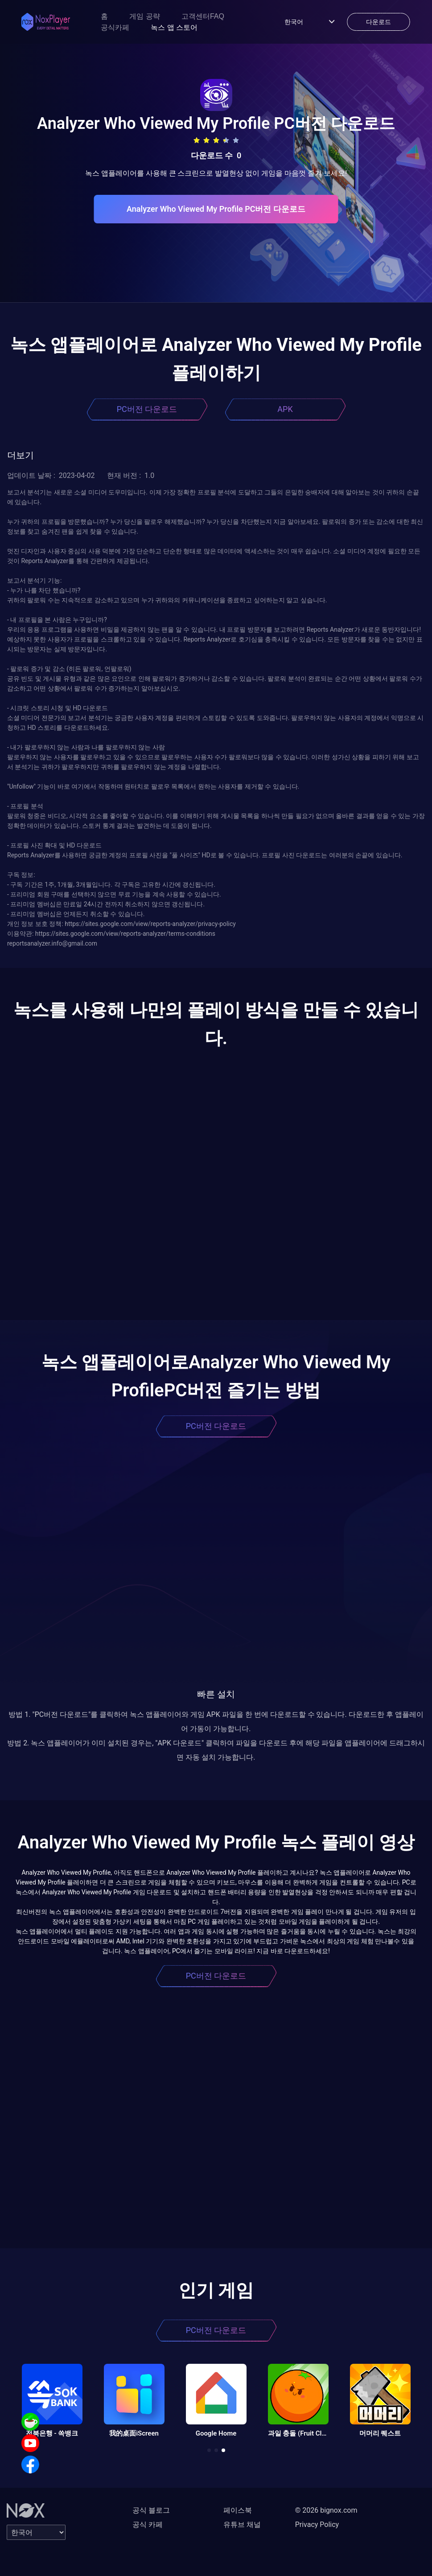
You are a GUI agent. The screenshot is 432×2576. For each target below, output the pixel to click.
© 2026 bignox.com (326, 2510)
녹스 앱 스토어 (174, 27)
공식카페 (115, 27)
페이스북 (237, 2510)
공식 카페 (147, 2524)
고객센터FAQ (202, 16)
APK (284, 409)
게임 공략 (144, 16)
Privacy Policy (317, 2524)
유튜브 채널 (242, 2524)
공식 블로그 (151, 2510)
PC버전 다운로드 (147, 409)
